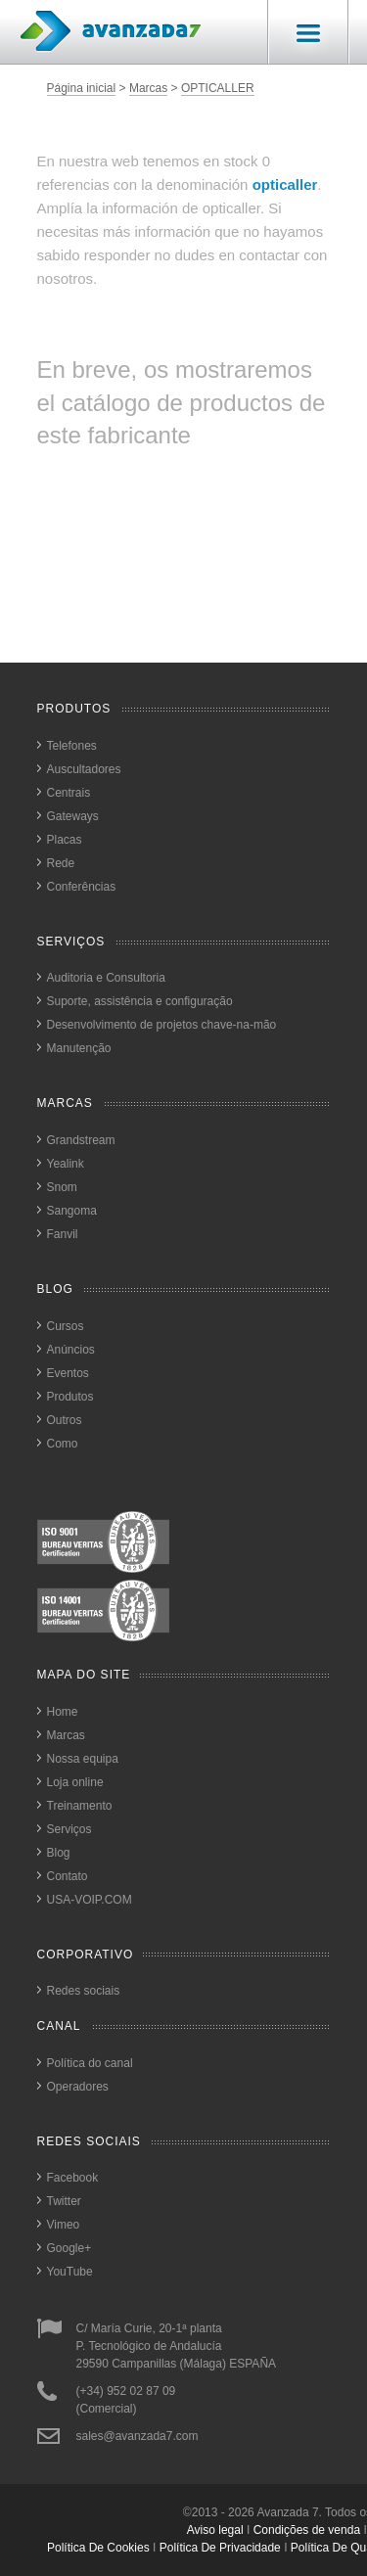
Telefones (72, 746)
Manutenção (79, 1048)
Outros (64, 1420)
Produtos (70, 1396)
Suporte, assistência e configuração (140, 1001)
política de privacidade (220, 2547)
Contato (67, 1876)
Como (62, 1443)
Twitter (64, 2201)
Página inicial (81, 88)
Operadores (78, 2086)
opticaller (285, 184)
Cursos (65, 1326)
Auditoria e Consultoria (106, 978)
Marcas (148, 88)
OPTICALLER (217, 88)
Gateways (73, 816)
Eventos (68, 1373)
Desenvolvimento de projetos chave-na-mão (162, 1025)
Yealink (65, 1164)
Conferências (81, 887)
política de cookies (98, 2547)
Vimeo (63, 2224)
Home (62, 1712)
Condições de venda (306, 2530)
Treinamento (80, 1806)
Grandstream (81, 1140)
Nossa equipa (82, 1759)
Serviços (69, 1829)
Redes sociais (83, 1991)
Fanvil (62, 1234)
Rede (61, 863)
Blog (58, 1853)
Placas (64, 840)
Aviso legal (215, 2530)
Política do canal (90, 2063)
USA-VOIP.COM (89, 1900)
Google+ (69, 2248)
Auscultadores (84, 769)
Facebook (73, 2178)
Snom (62, 1187)
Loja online (75, 1782)
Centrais (69, 793)
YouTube (70, 2271)
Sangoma (72, 1211)
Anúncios (71, 1350)
